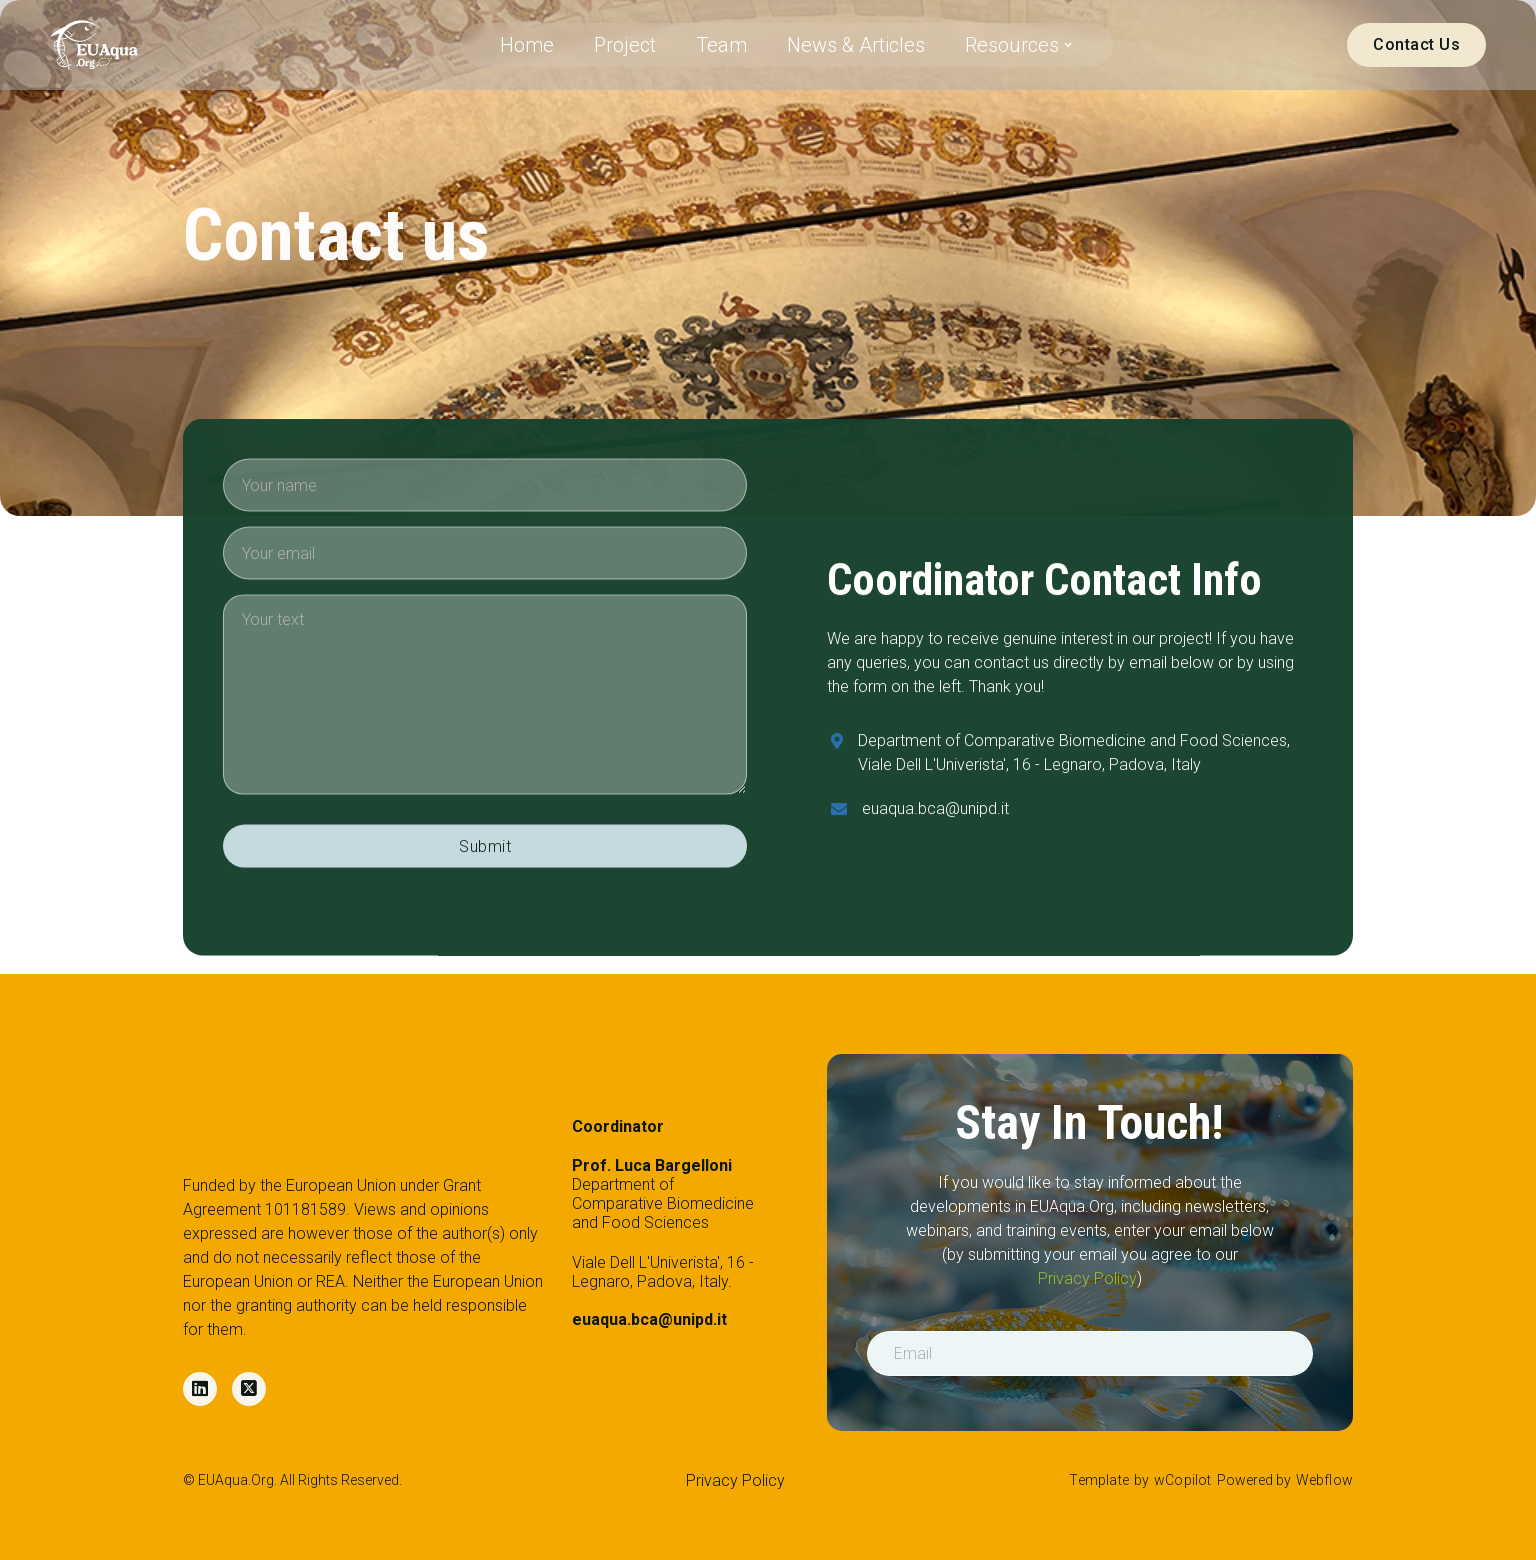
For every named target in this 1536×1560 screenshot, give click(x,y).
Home (527, 45)
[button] (1019, 45)
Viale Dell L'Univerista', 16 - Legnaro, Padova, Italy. (663, 1291)
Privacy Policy (1087, 1278)
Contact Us (1416, 44)
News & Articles (856, 45)
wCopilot (1183, 1480)
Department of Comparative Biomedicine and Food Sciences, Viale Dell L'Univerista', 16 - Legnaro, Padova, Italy (1074, 756)
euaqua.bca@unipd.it (935, 812)
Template (1099, 1480)
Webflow (1324, 1480)
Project (625, 45)
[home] (94, 45)
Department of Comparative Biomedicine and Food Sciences (663, 1194)
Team (721, 45)
